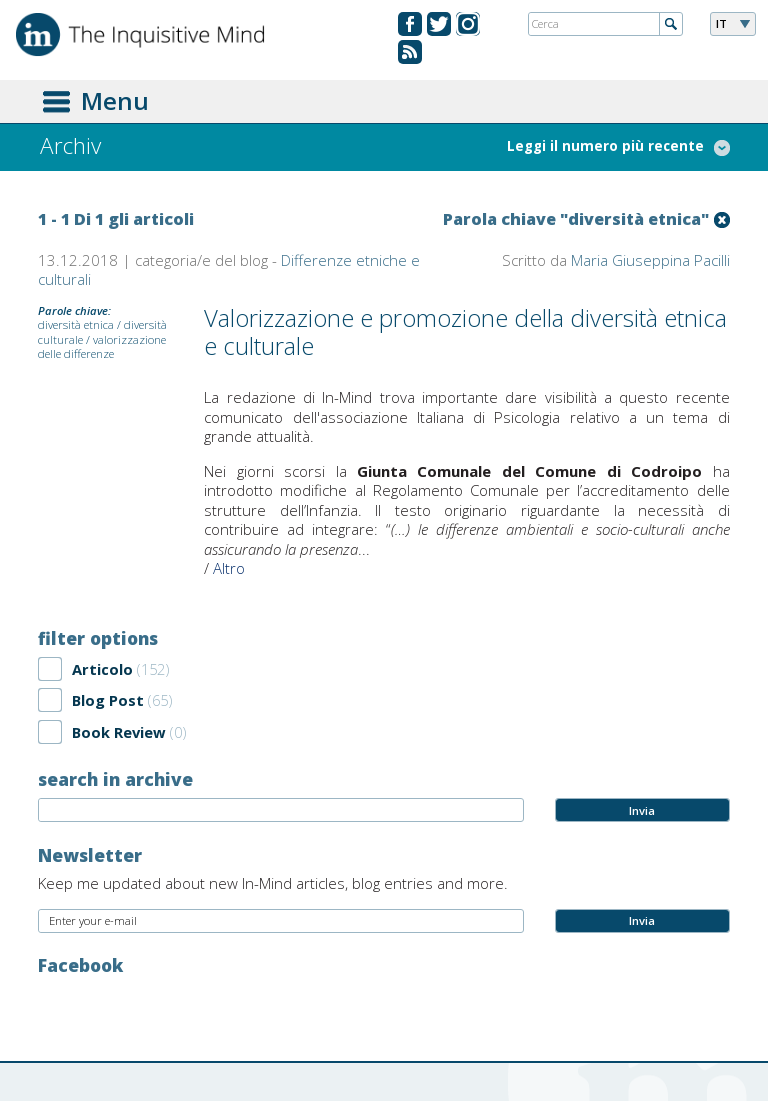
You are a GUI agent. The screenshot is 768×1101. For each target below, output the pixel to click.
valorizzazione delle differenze (102, 347)
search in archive (115, 779)
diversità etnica (76, 324)
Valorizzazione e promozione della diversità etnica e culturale (465, 332)
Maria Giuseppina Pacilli (650, 260)
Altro (229, 568)
